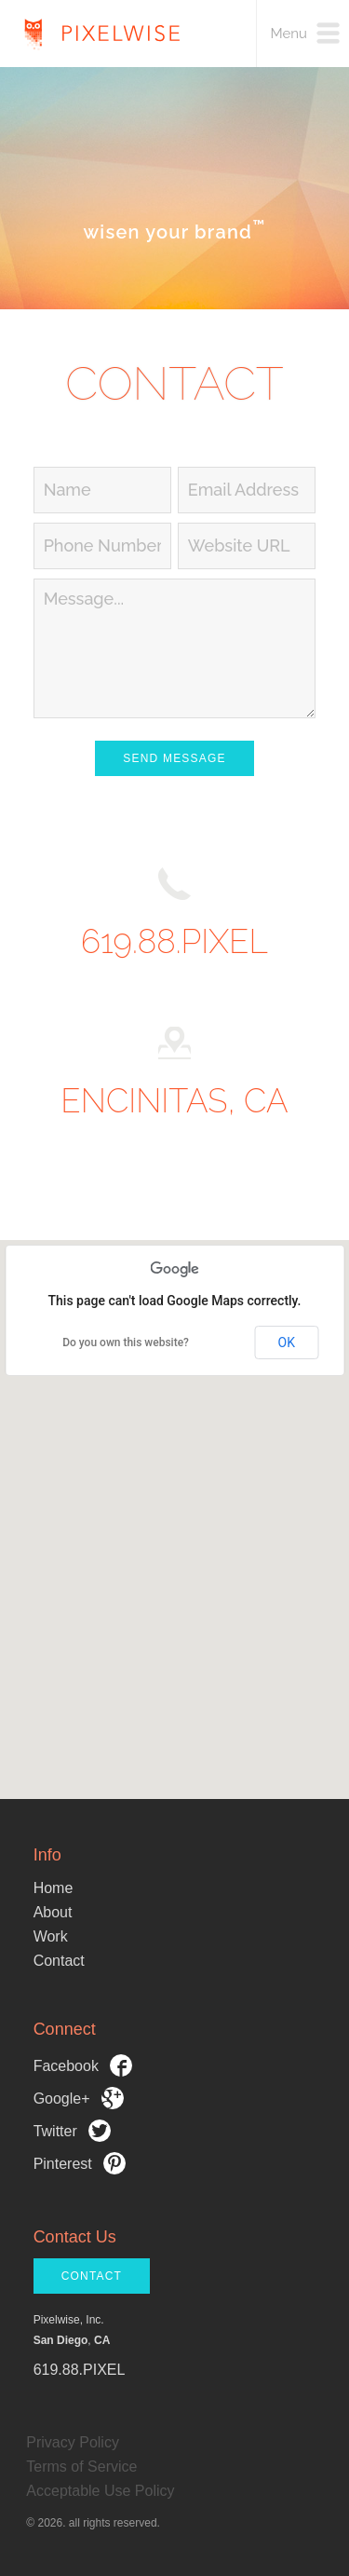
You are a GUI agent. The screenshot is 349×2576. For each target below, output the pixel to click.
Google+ (79, 2098)
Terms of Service (81, 2466)
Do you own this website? (125, 1342)
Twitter (73, 2130)
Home (54, 1888)
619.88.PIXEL (174, 941)
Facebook (83, 2065)
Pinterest (80, 2163)
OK (286, 1342)
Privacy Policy (72, 2442)
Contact (59, 1961)
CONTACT (92, 2276)
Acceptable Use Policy (100, 2491)
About (53, 1912)
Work (51, 1936)
